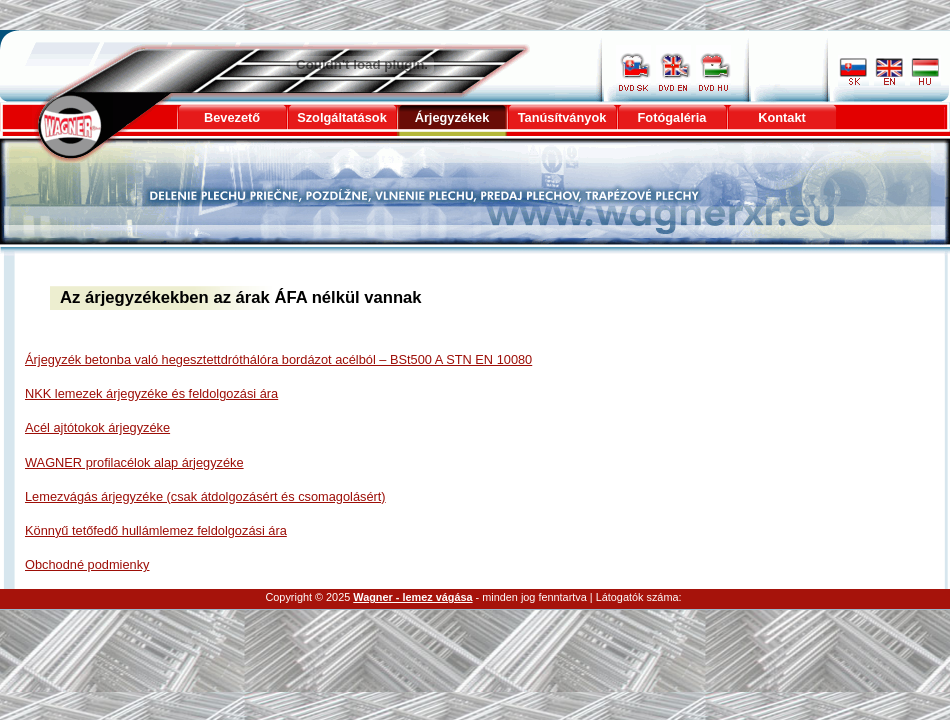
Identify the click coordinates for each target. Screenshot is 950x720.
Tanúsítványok (562, 117)
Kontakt (782, 117)
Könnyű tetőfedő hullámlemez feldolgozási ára (156, 530)
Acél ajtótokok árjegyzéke (97, 427)
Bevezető (232, 117)
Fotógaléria (672, 117)
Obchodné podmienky (87, 564)
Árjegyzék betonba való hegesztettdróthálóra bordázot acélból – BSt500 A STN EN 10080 (278, 359)
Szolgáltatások (342, 117)
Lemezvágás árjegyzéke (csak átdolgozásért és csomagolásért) (205, 496)
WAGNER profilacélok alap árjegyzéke (134, 462)
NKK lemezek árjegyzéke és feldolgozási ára (151, 393)
